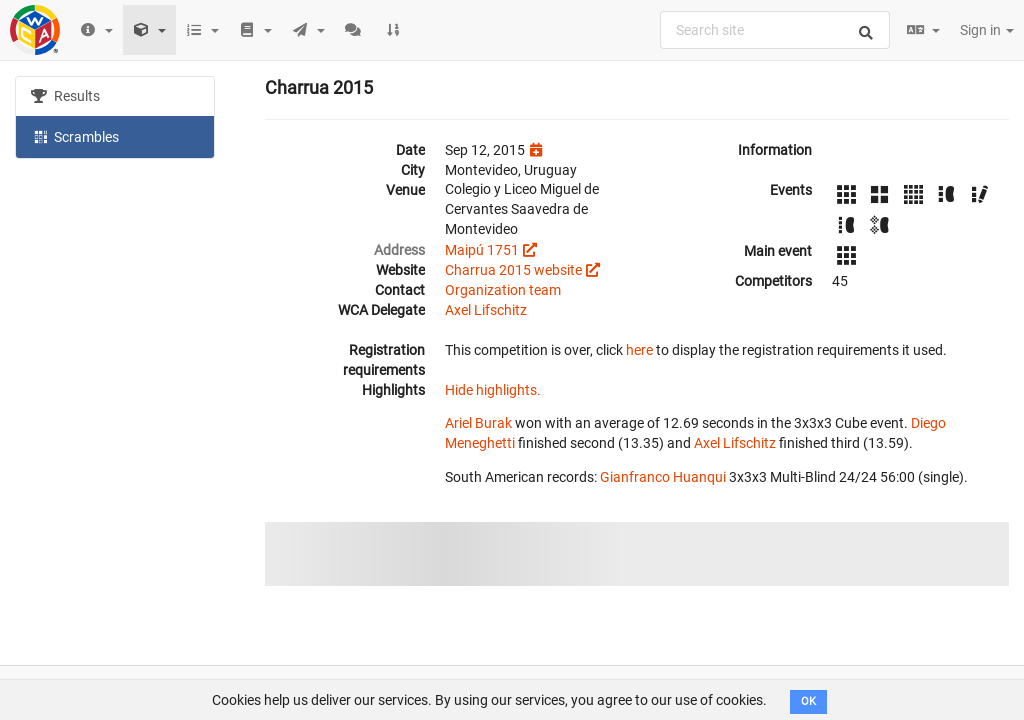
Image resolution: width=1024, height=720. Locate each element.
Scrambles (75, 136)
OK (808, 701)
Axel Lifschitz (486, 310)
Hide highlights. (493, 390)
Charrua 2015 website (513, 270)
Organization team (503, 290)
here (639, 350)
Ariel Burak (478, 423)
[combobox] (775, 30)
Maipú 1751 (482, 250)
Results (65, 96)
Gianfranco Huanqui (663, 477)
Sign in (987, 30)
